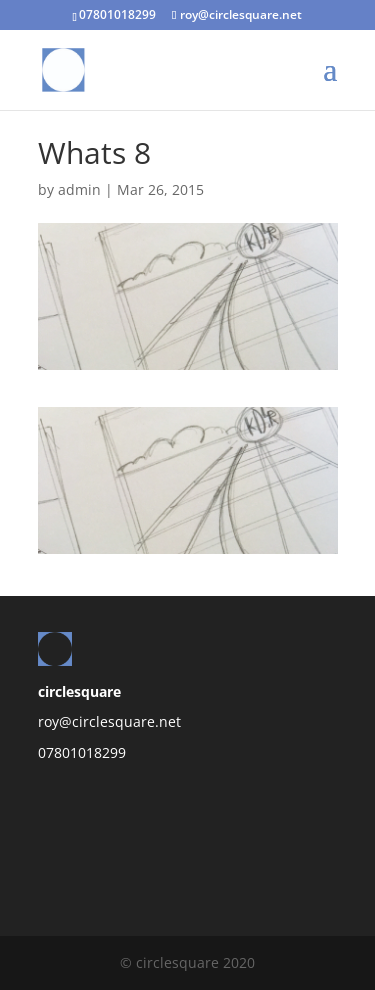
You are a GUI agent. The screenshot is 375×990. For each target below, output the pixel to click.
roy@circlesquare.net (109, 721)
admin (79, 189)
